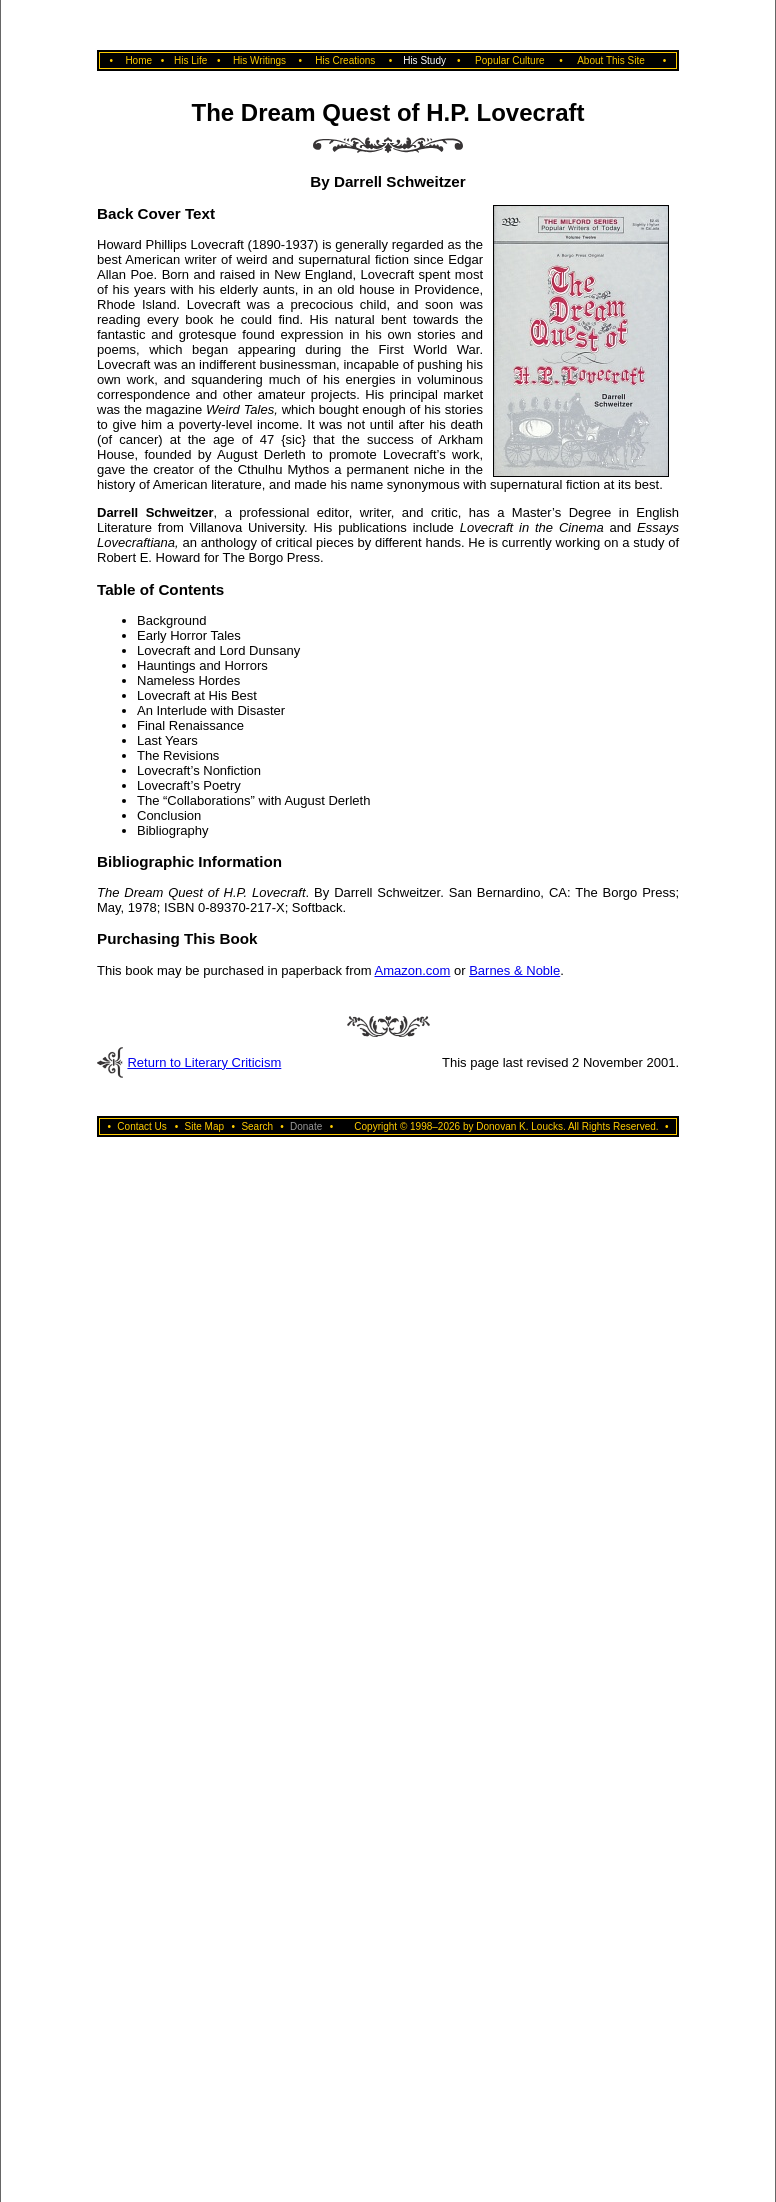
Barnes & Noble (514, 970)
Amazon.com (412, 970)
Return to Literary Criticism (204, 1062)
